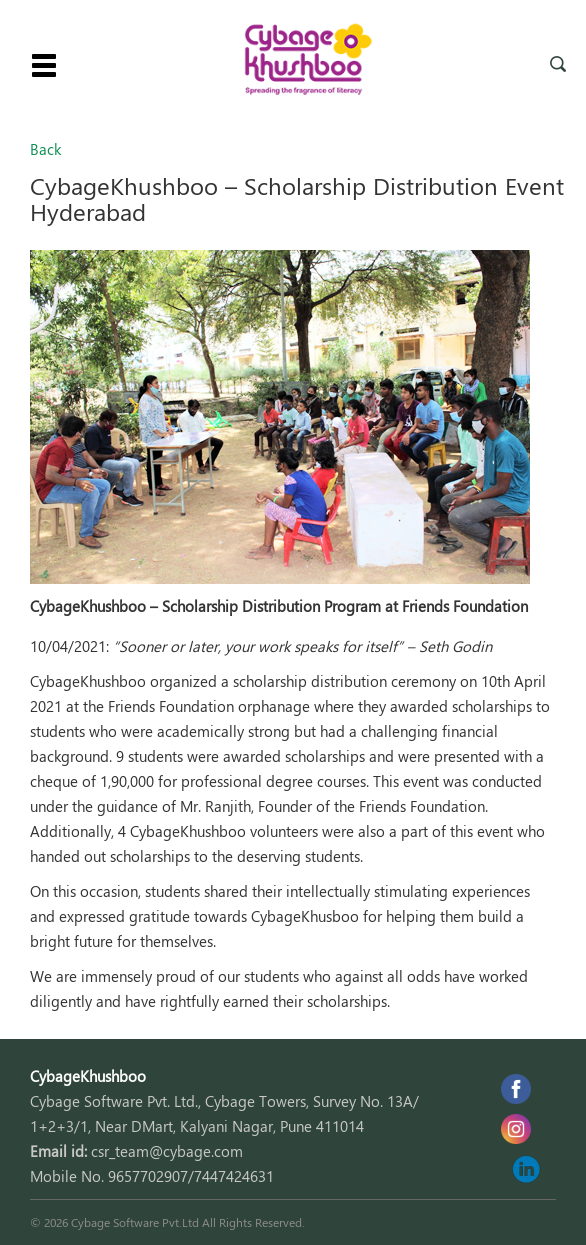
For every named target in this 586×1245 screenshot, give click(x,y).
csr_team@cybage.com (167, 1151)
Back (45, 149)
